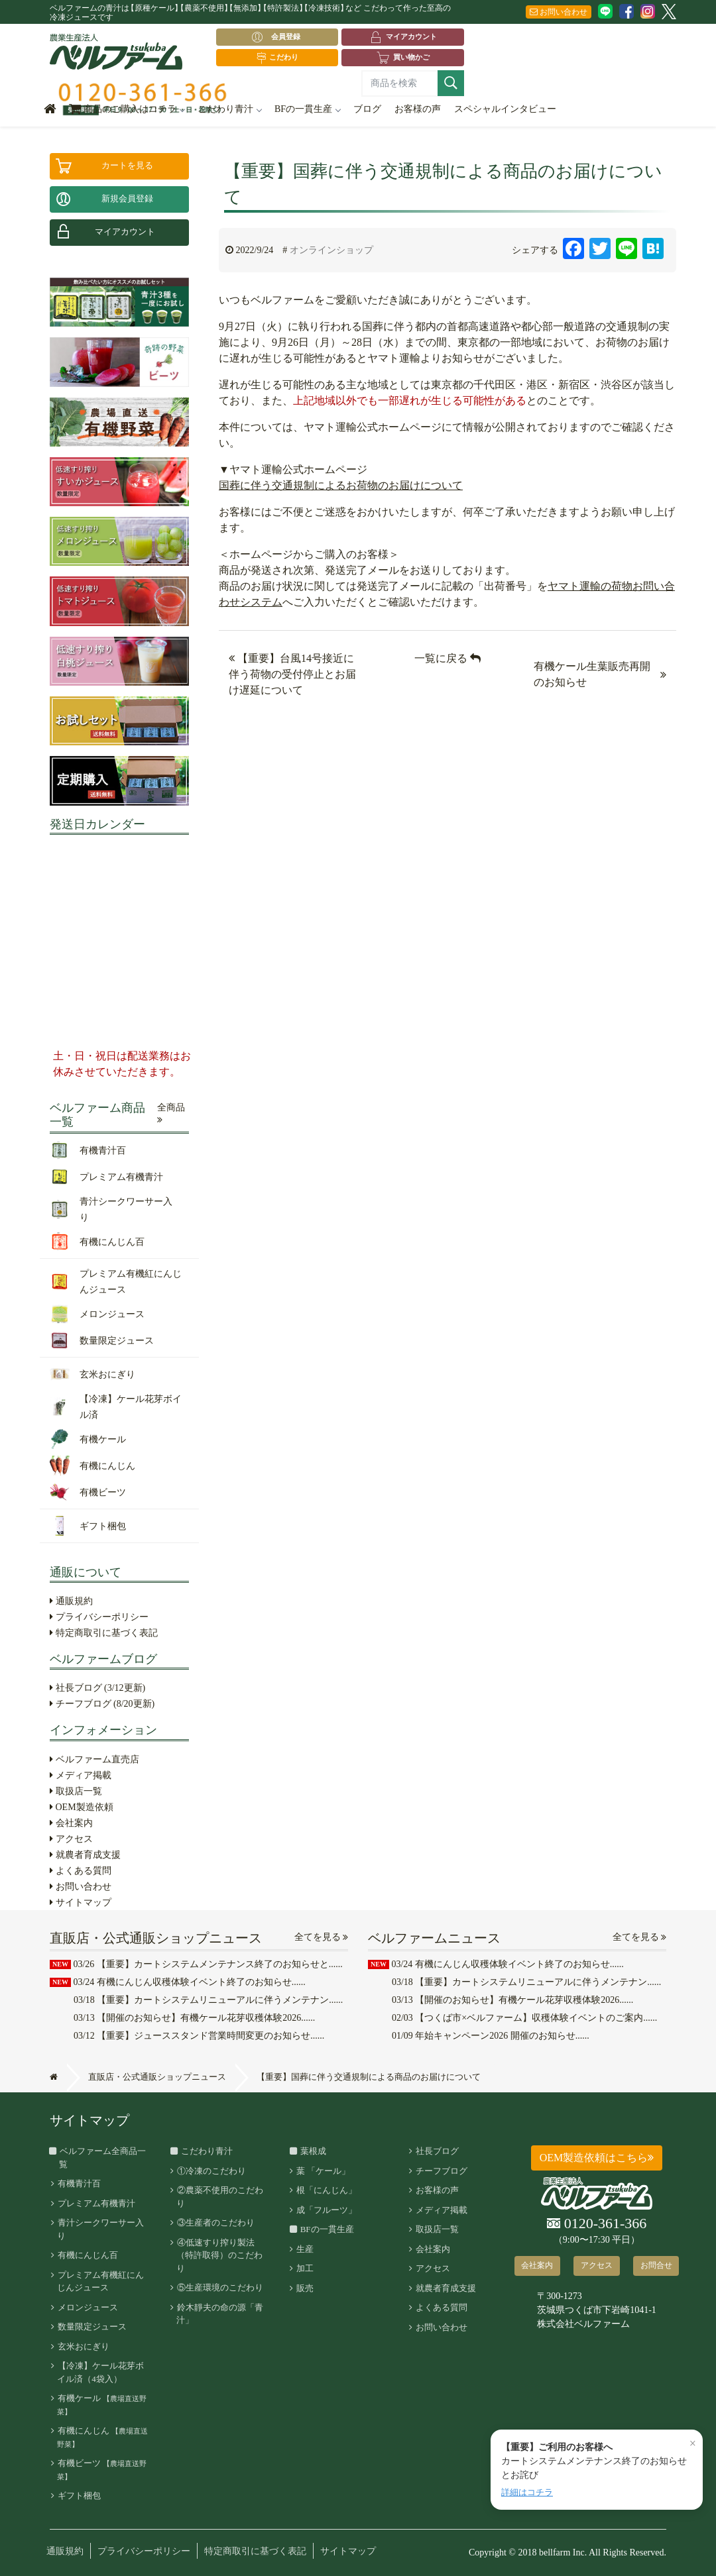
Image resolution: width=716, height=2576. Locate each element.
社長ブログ (97, 1688)
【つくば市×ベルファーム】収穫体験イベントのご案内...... (524, 2018)
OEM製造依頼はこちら (597, 2157)
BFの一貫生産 (307, 109)
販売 (304, 2288)
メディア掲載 (80, 1775)
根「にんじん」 (326, 2190)
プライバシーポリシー (99, 1617)
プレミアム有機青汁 (96, 2203)
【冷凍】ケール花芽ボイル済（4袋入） (100, 2372)
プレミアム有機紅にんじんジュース (100, 2281)
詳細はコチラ (527, 2492)
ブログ (367, 109)
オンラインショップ (331, 250)
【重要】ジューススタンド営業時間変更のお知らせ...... (199, 2036)
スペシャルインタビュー (505, 109)
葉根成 (311, 2151)
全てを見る (321, 1937)
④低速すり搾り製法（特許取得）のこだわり (219, 2255)
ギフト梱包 (78, 2495)
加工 (304, 2268)
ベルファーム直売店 (94, 1759)
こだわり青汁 (229, 109)
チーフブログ (102, 1704)
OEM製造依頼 (81, 1807)
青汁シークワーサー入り (100, 2229)
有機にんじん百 (87, 2255)
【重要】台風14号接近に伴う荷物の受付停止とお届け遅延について (292, 674)
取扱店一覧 (76, 1791)
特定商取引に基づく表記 (104, 1633)
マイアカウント (403, 37)
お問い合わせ (558, 12)
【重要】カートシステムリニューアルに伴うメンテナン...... (208, 2000)
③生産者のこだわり (215, 2222)
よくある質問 (80, 1871)
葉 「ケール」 (323, 2171)
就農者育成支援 (85, 1855)
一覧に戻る (447, 658)
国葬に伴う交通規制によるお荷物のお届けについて (341, 485)
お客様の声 (417, 109)
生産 (304, 2249)
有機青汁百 (78, 2183)
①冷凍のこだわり (210, 2171)
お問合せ (656, 2265)
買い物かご (403, 57)
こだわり (277, 57)
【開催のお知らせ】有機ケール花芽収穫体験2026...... (194, 2018)
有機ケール (102, 2404)
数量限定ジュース (91, 2327)
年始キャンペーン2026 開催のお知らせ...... (490, 2036)
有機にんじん (102, 2437)
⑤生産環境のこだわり (219, 2287)
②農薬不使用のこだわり (219, 2196)
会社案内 (71, 1823)
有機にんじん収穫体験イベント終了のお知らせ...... (178, 1982)
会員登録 (279, 37)
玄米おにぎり (83, 2346)
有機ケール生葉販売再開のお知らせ (592, 674)
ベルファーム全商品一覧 (102, 2157)
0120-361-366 (597, 2223)
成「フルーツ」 (326, 2210)
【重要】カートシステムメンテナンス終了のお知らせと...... (196, 1964)
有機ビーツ (102, 2469)
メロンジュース (87, 2307)
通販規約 (71, 1601)
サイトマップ (80, 1902)
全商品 (171, 1113)
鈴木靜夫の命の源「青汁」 (219, 2314)
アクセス (71, 1839)
